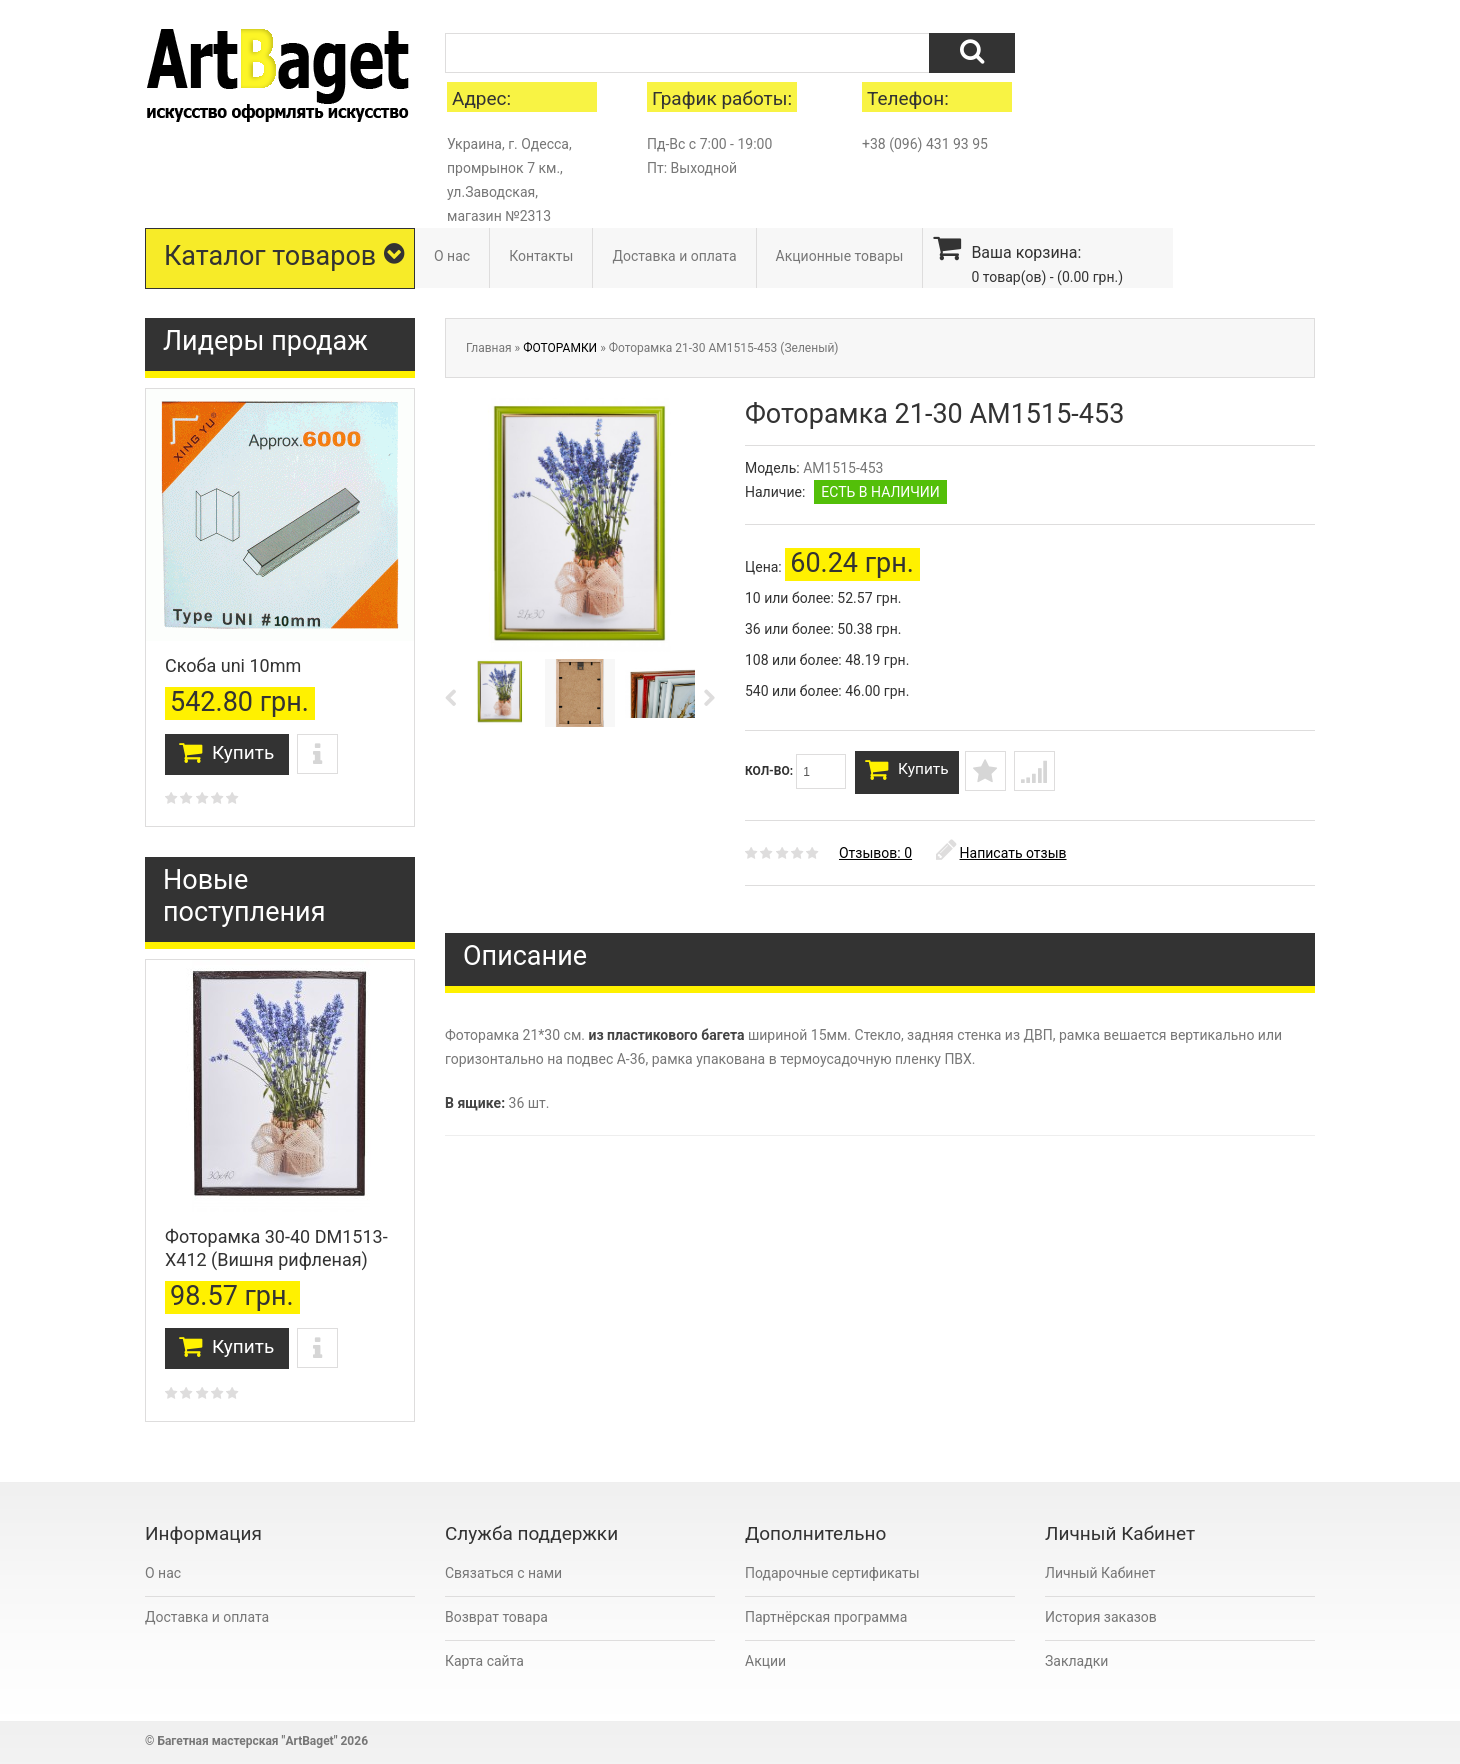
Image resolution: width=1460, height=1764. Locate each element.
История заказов (1101, 1617)
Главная (489, 348)
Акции (765, 1661)
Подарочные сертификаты (832, 1573)
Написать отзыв (1001, 860)
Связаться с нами (503, 1573)
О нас (452, 256)
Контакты (541, 256)
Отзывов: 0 (875, 860)
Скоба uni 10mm (233, 665)
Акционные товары (840, 256)
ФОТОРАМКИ (560, 348)
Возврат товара (496, 1617)
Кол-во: (795, 771)
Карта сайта (484, 1661)
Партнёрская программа (826, 1617)
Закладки (1076, 1661)
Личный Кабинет (1100, 1573)
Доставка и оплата (674, 256)
